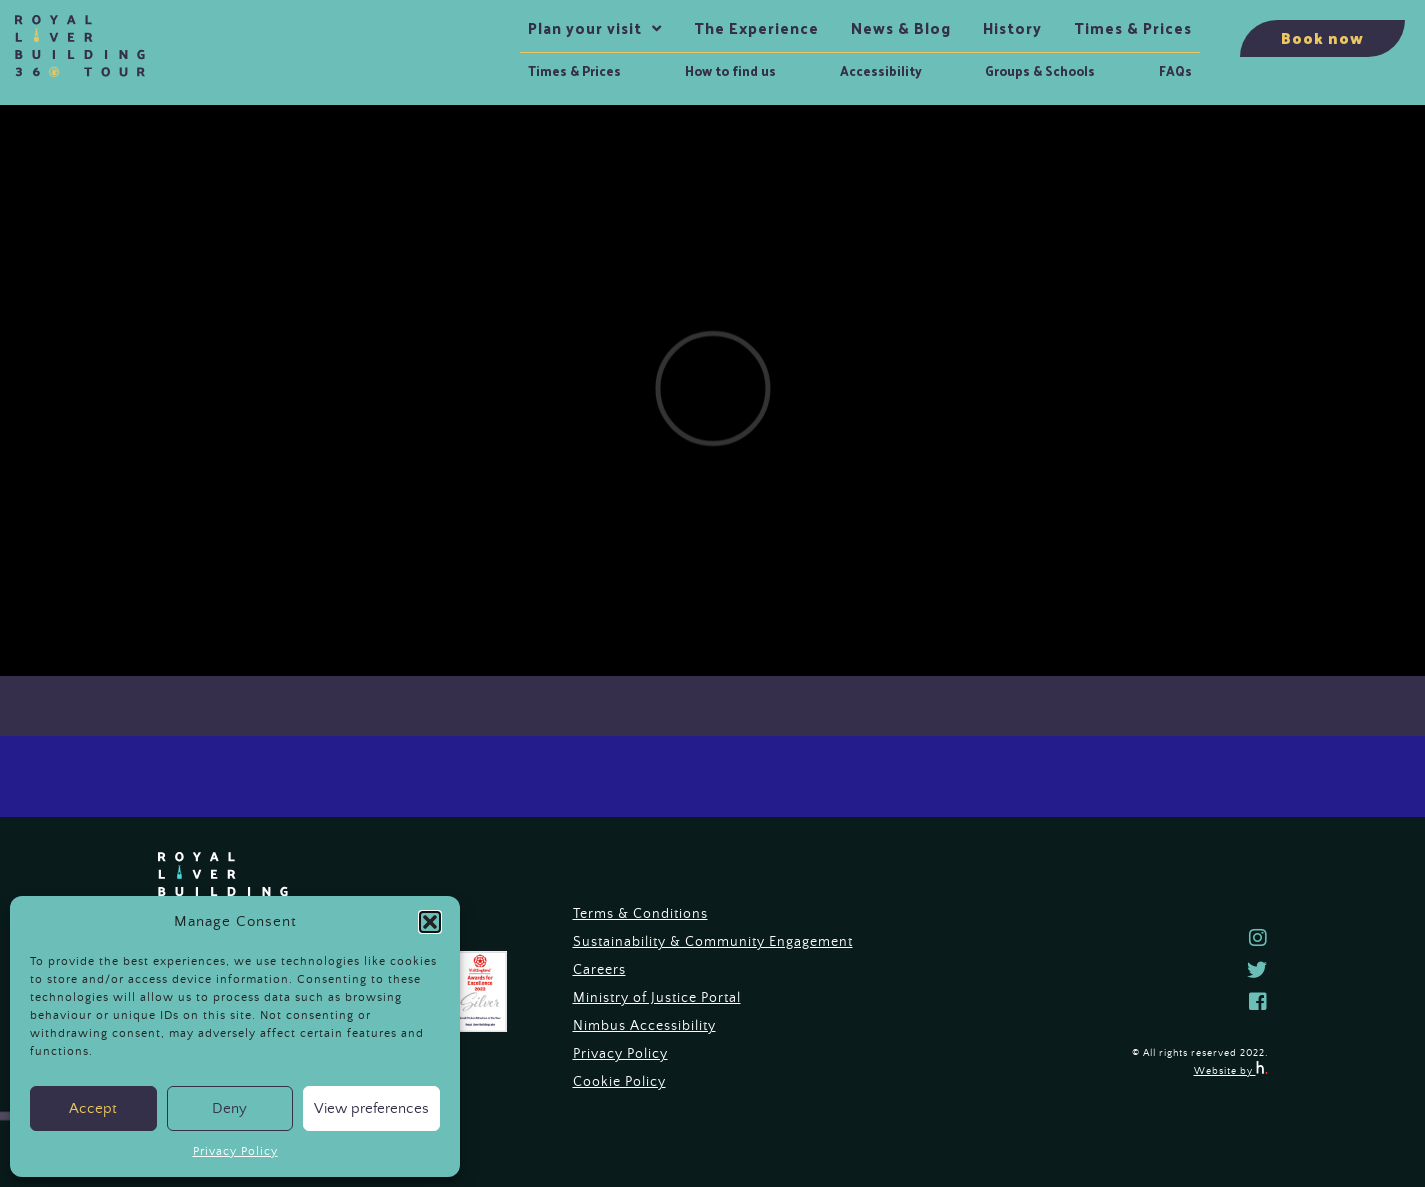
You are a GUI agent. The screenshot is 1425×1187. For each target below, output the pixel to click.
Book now (1322, 37)
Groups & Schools (1040, 71)
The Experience (756, 28)
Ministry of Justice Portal (657, 998)
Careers (599, 970)
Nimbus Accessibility (644, 1026)
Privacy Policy (235, 1151)
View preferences (371, 1108)
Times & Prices (574, 71)
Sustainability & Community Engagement (713, 942)
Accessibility (881, 71)
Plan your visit (585, 28)
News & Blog (901, 28)
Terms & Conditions (640, 914)
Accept (93, 1108)
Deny (229, 1108)
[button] (430, 922)
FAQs (1175, 71)
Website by (1231, 1071)
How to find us (730, 71)
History (1012, 28)
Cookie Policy (619, 1082)
